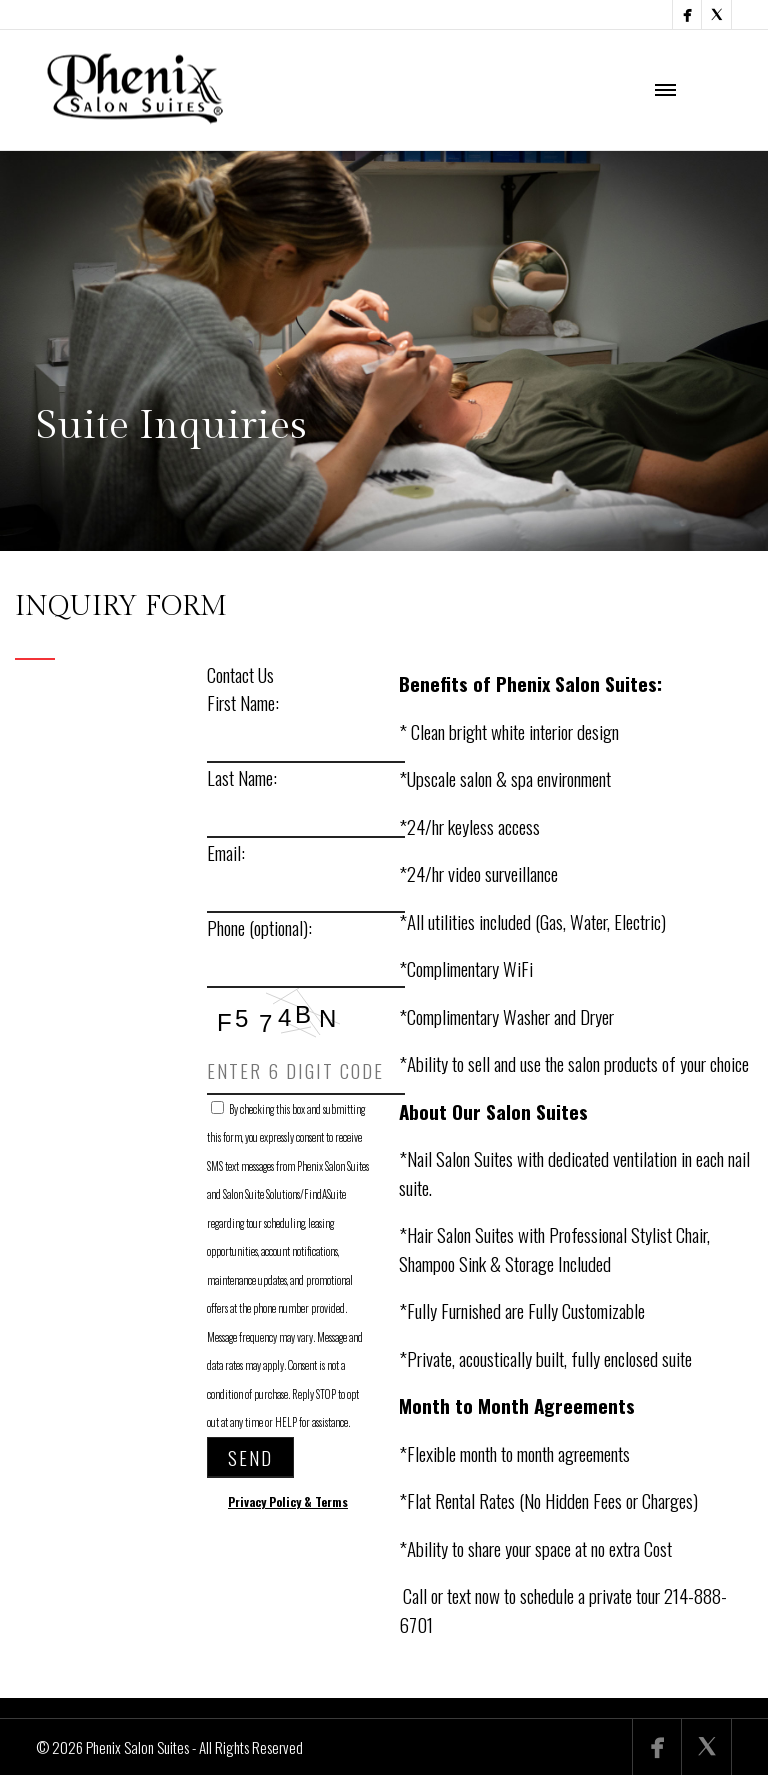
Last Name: (242, 777)
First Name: (243, 702)
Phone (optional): (259, 927)
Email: (226, 852)
